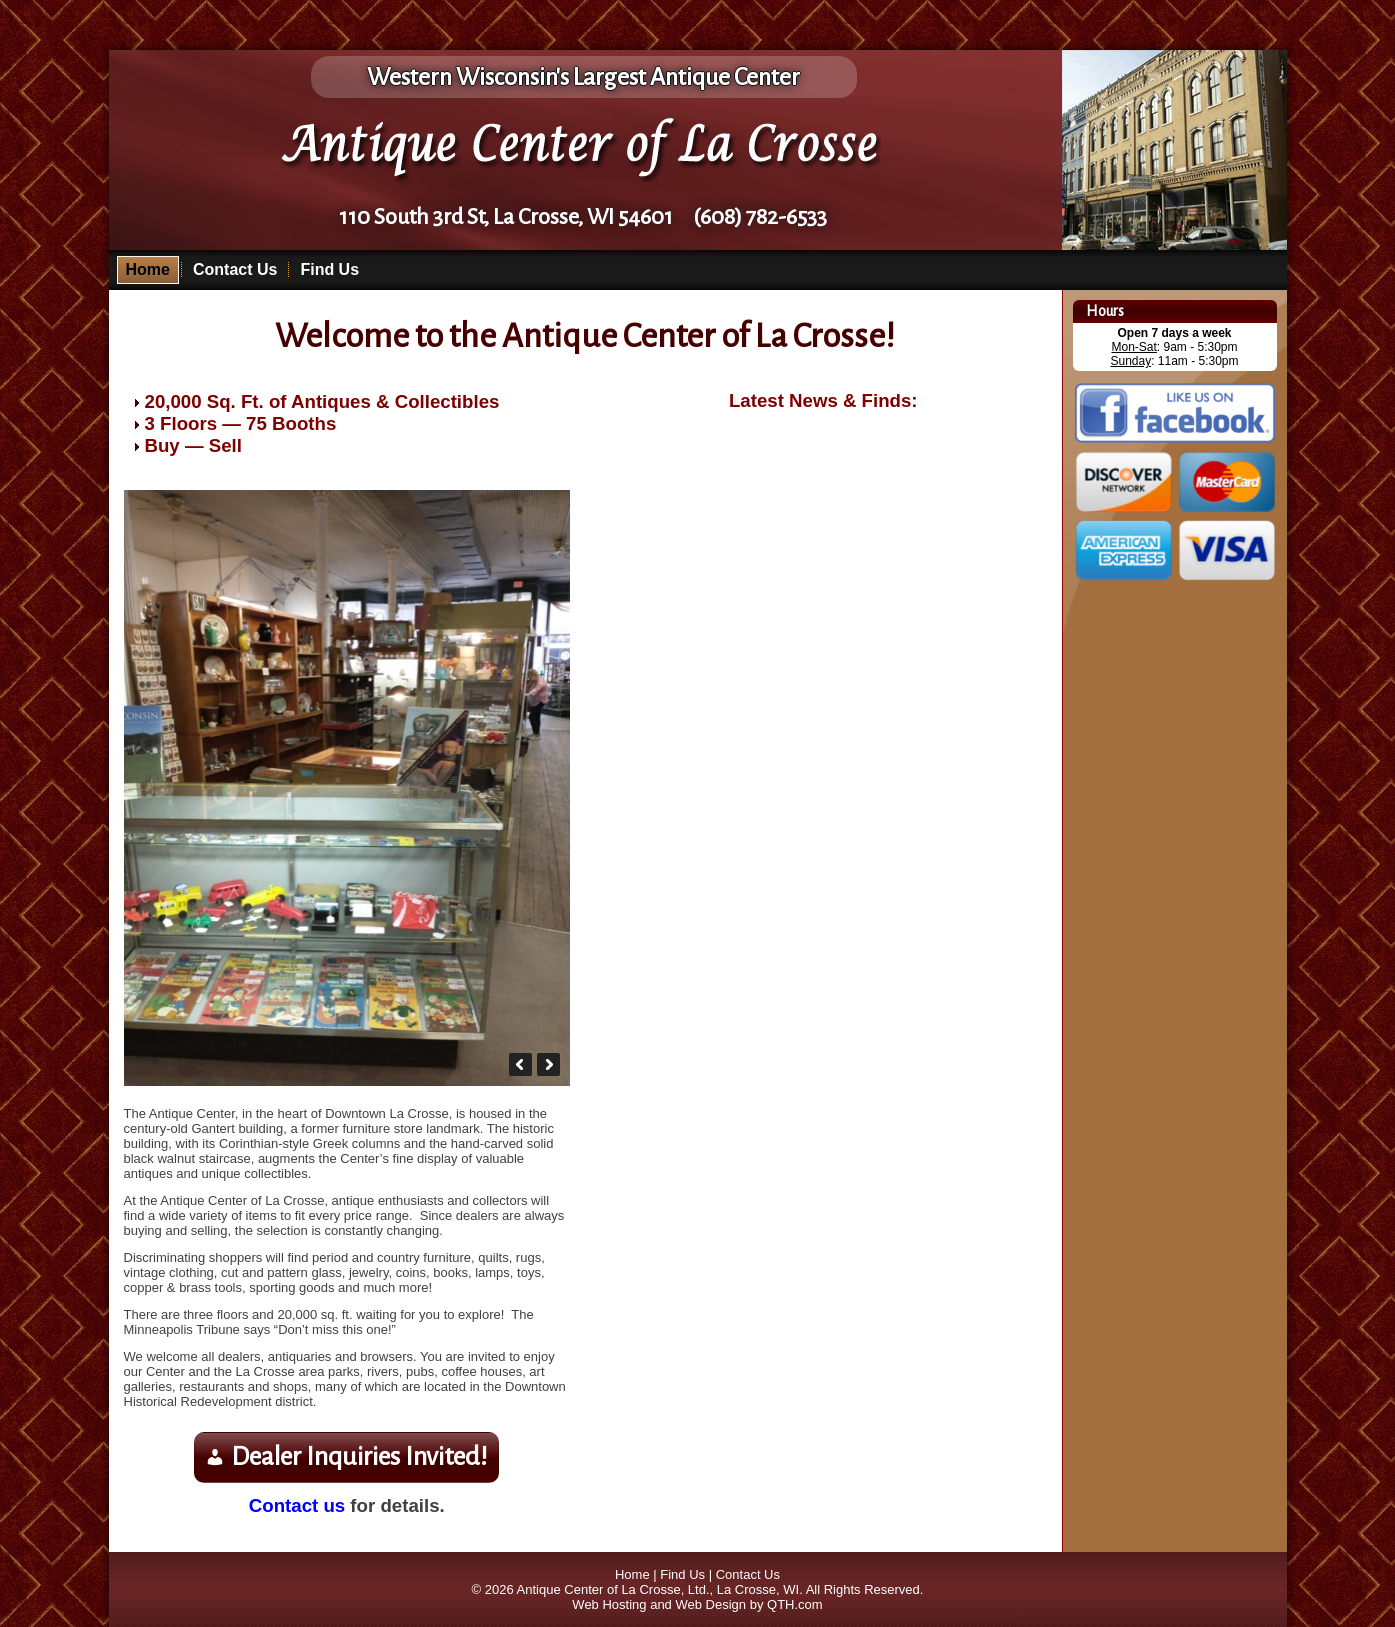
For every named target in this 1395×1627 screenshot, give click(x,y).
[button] (520, 1064)
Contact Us (235, 269)
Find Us (329, 269)
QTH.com (795, 1604)
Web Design (710, 1604)
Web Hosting (609, 1604)
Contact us (297, 1505)
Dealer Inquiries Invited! (359, 1457)
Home (148, 269)
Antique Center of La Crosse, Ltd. (613, 1589)
